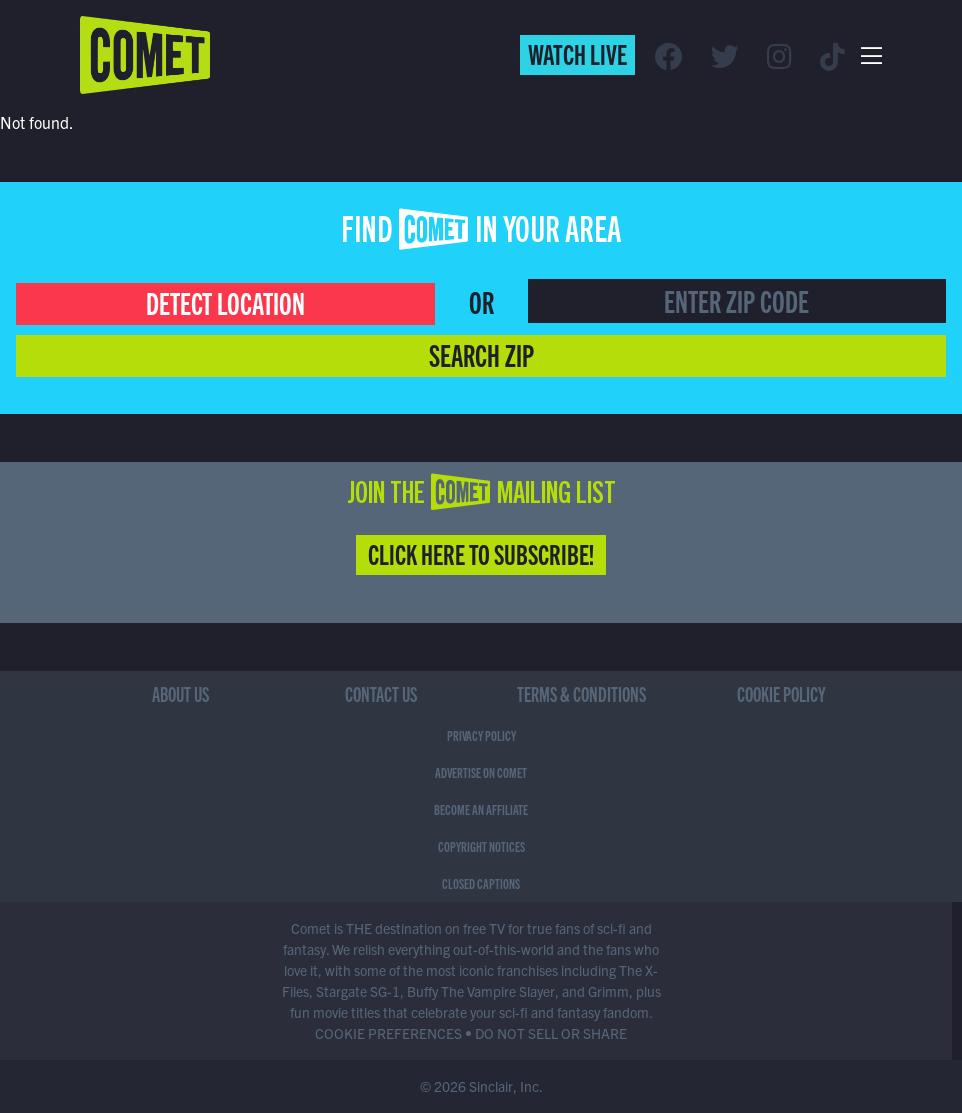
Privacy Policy (481, 735)
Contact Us (381, 693)
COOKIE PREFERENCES (388, 1033)
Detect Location (225, 302)
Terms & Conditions (581, 693)
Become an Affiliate (481, 809)
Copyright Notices (481, 846)
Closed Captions (481, 883)
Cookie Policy (781, 693)
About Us (180, 693)
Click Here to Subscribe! (481, 553)
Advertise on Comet (481, 772)
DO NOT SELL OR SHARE (551, 1033)
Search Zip (481, 354)
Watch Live (577, 53)
